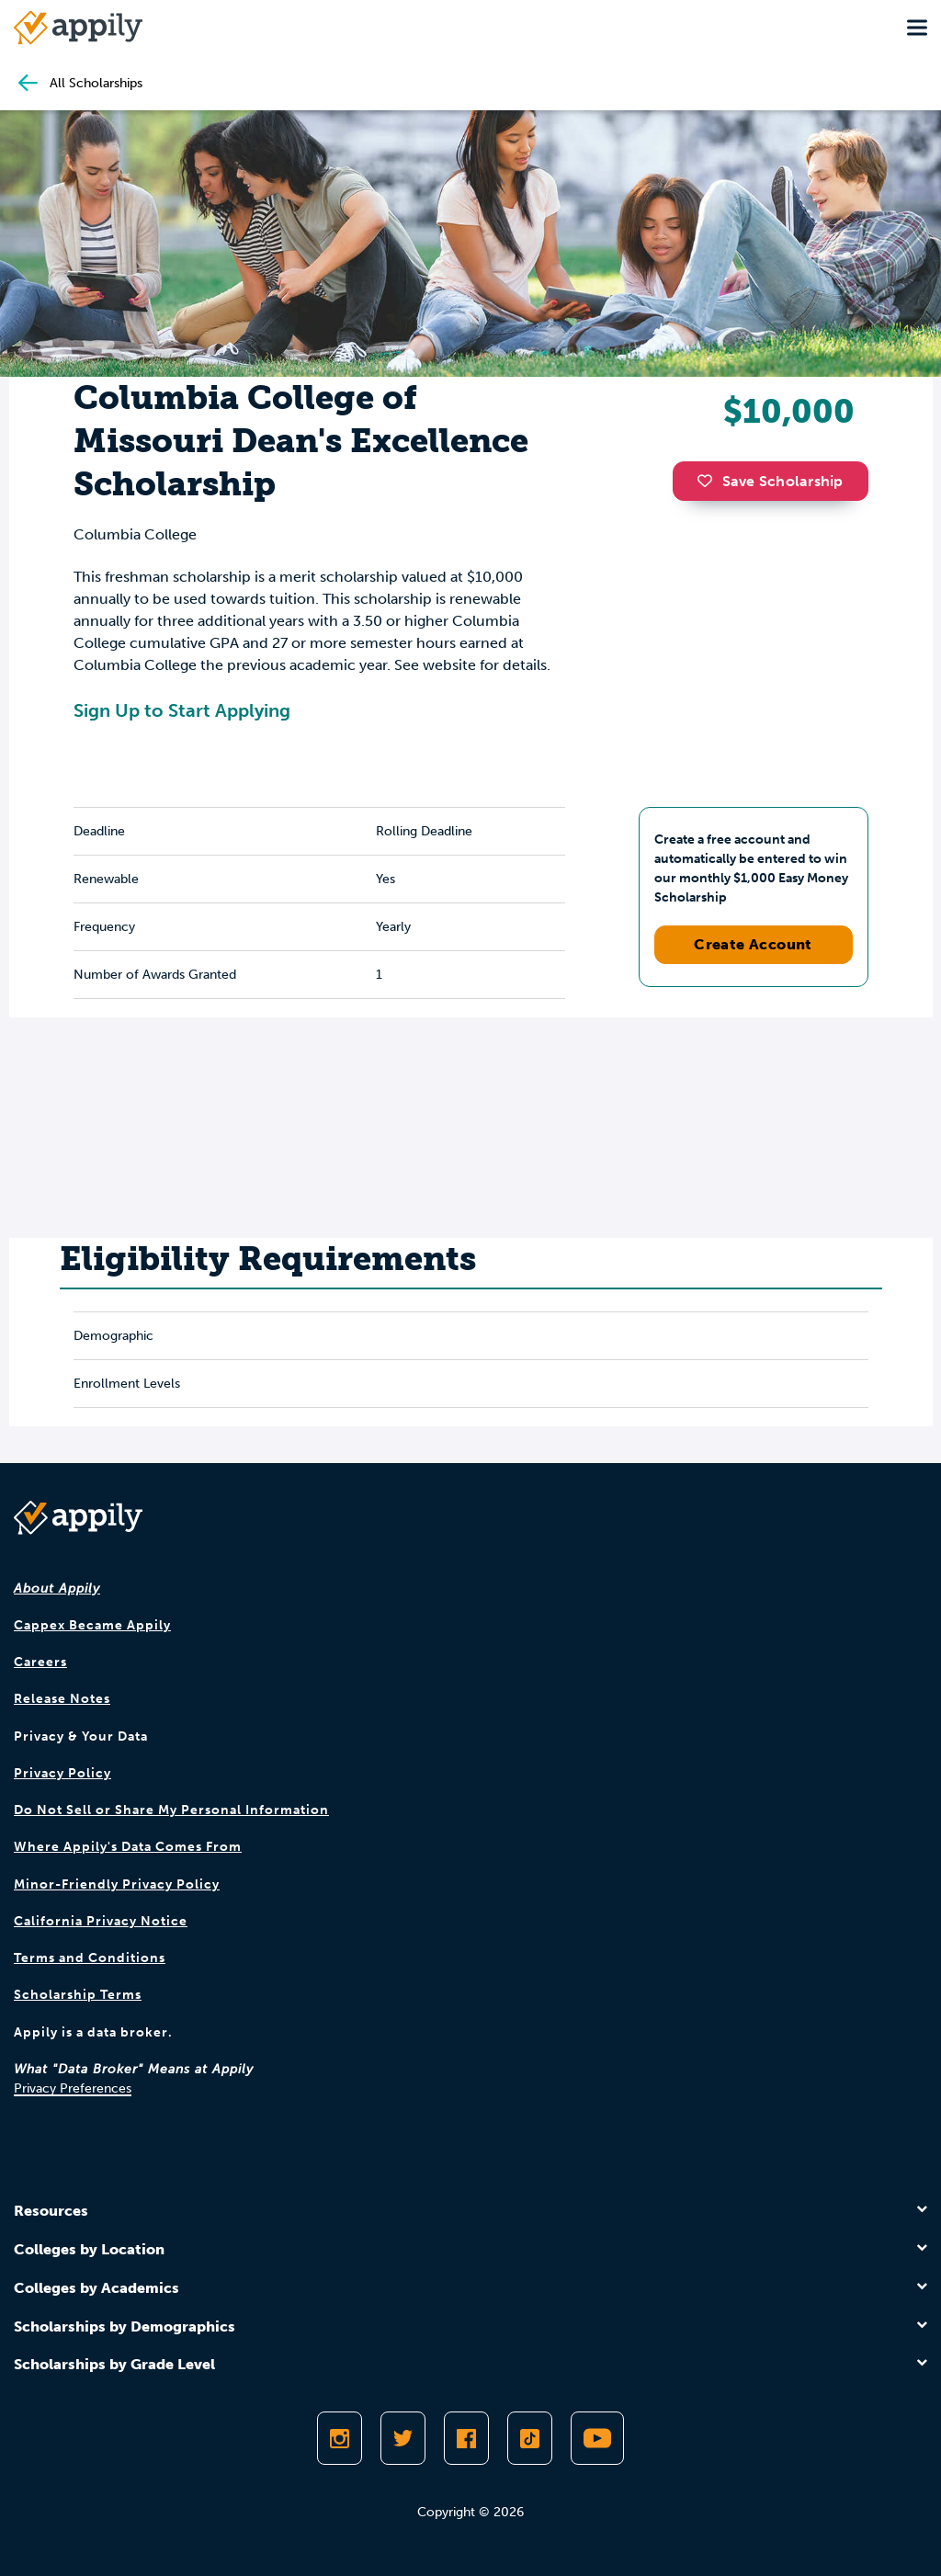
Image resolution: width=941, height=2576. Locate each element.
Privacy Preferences (72, 2088)
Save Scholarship (770, 481)
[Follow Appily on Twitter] (402, 2438)
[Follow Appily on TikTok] (529, 2438)
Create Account (753, 944)
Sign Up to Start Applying (182, 710)
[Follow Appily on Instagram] (339, 2438)
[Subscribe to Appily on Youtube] (597, 2438)
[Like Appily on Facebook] (466, 2438)
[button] (709, 480)
